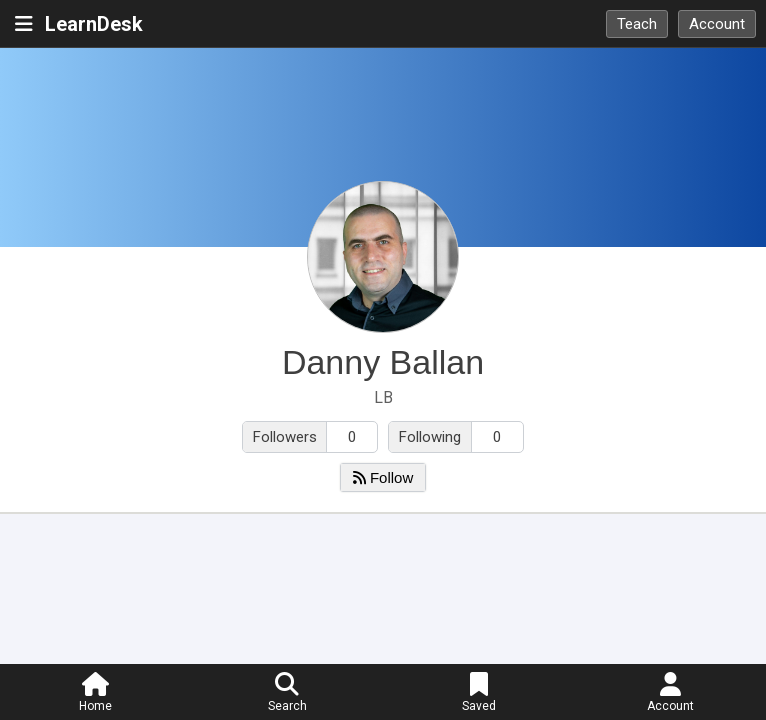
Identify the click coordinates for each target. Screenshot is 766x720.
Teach (637, 24)
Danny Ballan (383, 362)
